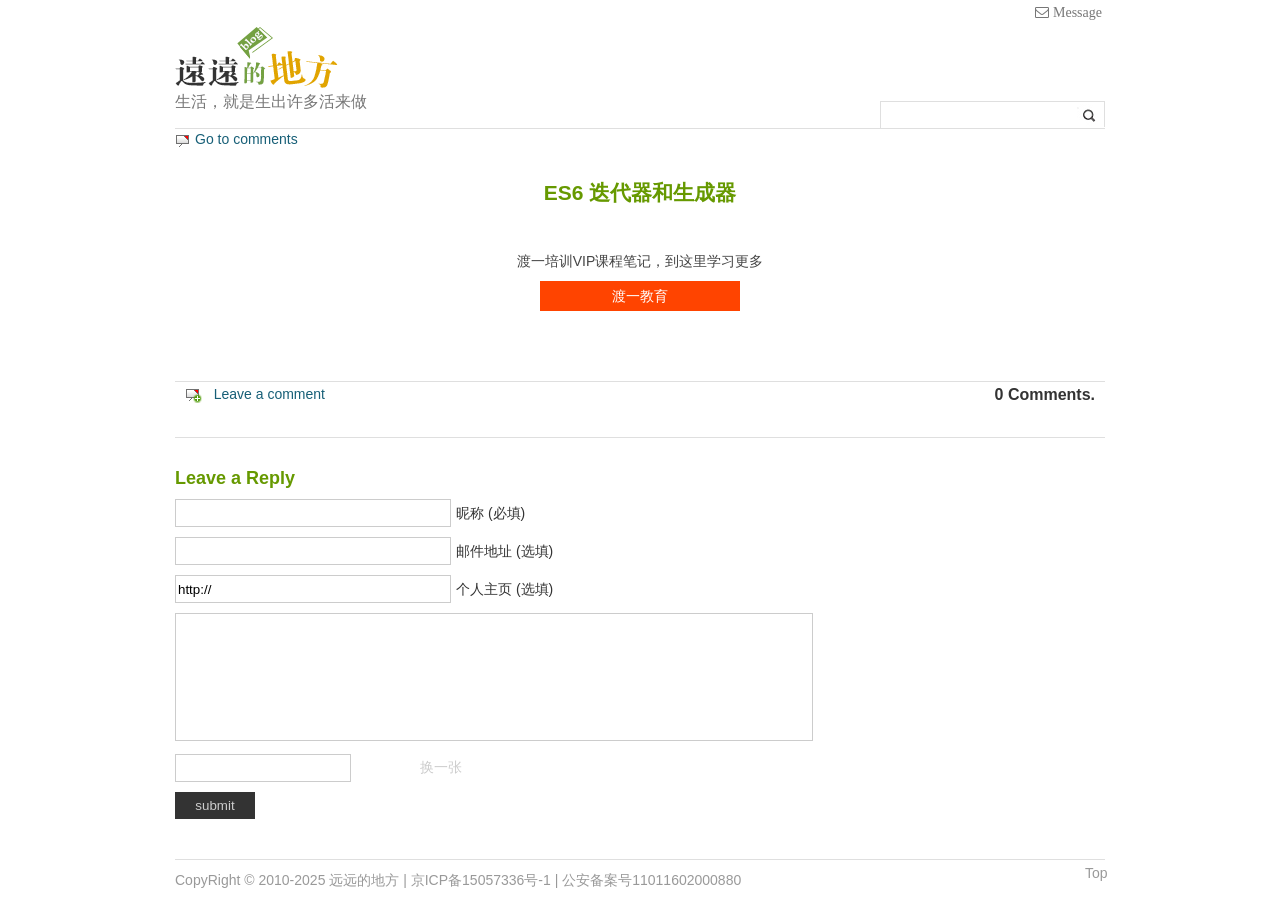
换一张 (441, 767)
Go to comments (246, 139)
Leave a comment (269, 394)
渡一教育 (640, 296)
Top (1096, 873)
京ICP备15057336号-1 (481, 880)
